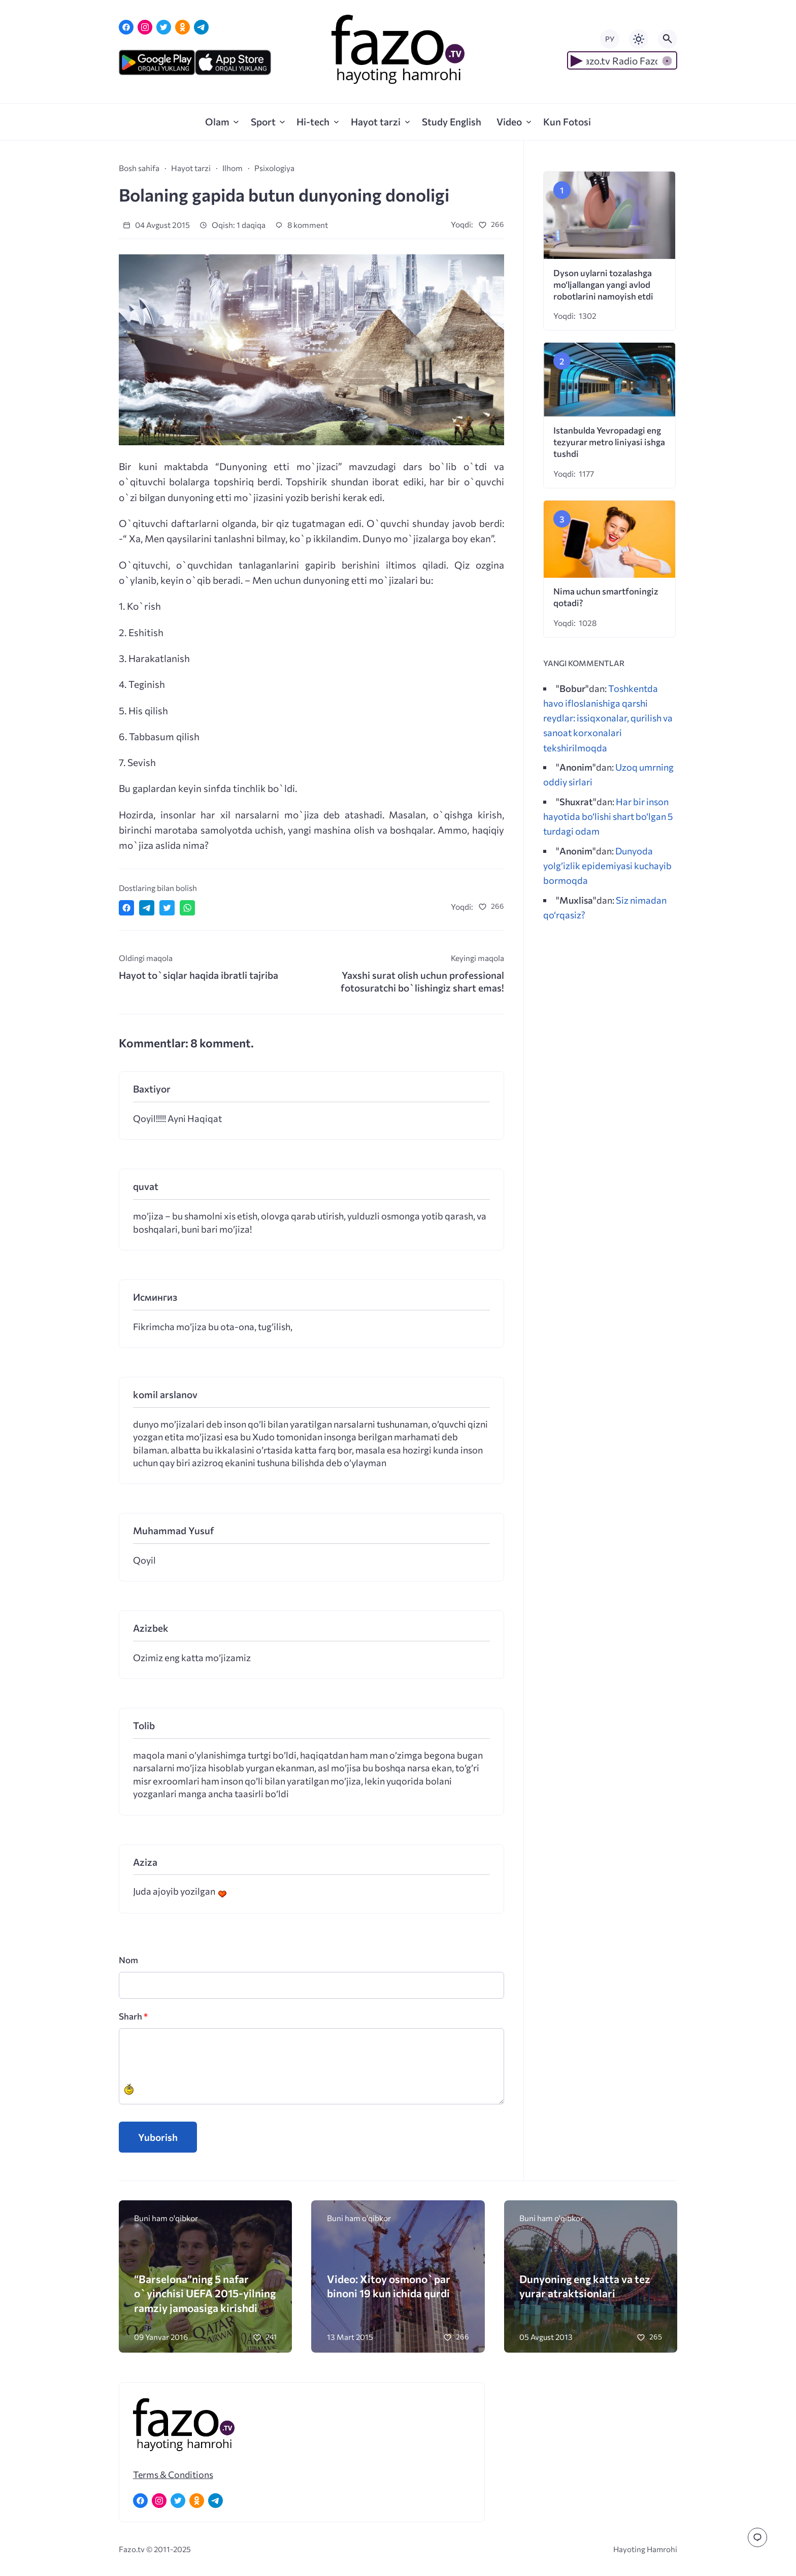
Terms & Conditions (173, 2474)
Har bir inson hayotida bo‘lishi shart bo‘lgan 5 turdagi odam (608, 816)
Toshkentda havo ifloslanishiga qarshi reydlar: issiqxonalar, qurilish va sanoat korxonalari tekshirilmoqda (608, 717)
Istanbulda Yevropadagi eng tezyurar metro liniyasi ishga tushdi (609, 442)
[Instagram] (145, 27)
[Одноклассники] (182, 27)
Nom (128, 1960)
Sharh (133, 2016)
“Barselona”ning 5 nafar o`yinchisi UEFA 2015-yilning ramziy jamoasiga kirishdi (205, 2293)
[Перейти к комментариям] (757, 2537)
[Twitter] (163, 27)
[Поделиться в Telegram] (146, 907)
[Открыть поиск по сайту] (667, 39)
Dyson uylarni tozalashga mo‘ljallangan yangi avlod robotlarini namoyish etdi (603, 285)
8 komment (301, 224)
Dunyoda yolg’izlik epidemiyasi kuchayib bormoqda (607, 865)
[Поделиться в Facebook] (126, 907)
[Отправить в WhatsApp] (187, 907)
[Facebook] (126, 27)
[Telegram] (201, 27)
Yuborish (158, 2137)
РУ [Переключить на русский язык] (609, 39)
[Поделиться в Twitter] (167, 907)
